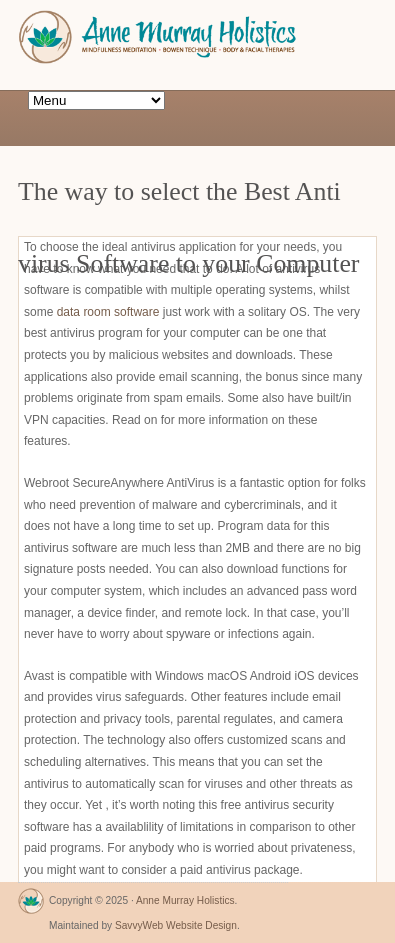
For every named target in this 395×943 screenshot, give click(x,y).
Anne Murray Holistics (185, 900)
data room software (108, 312)
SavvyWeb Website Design (176, 925)
